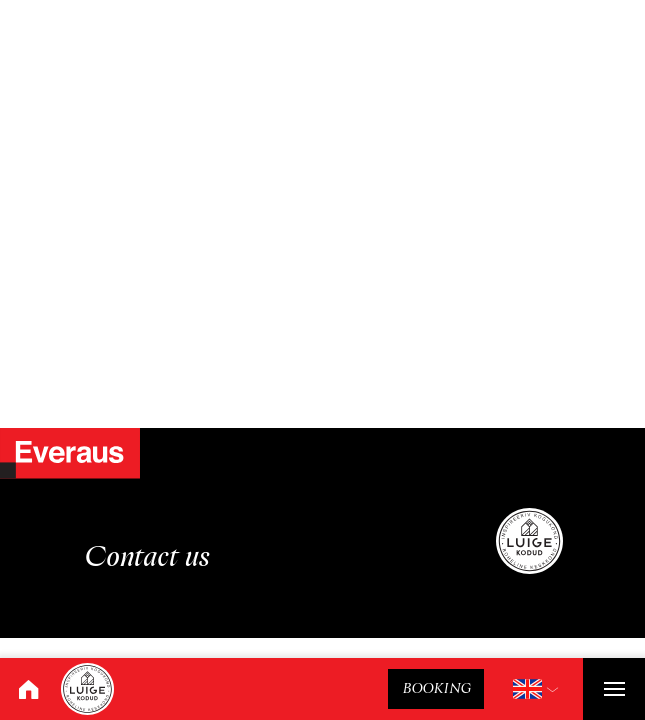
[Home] (28, 689)
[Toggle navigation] (614, 689)
